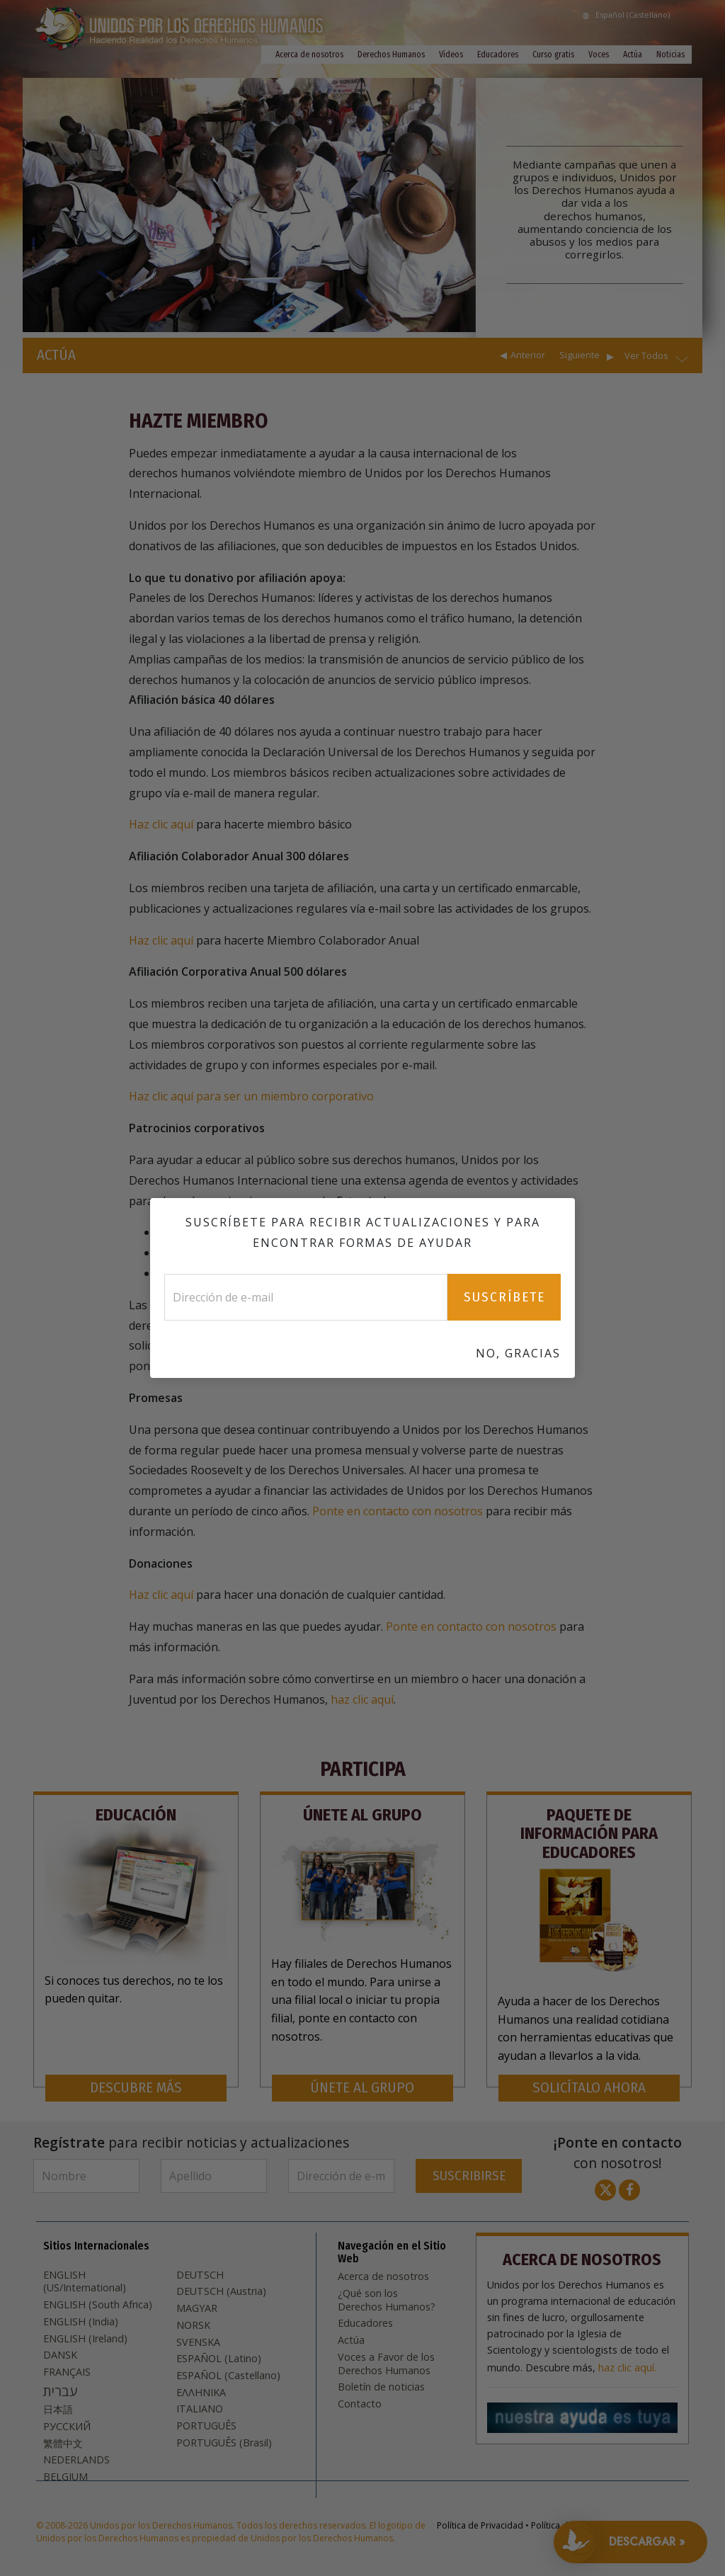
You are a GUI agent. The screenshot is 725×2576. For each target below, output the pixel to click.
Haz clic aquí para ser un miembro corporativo (251, 1096)
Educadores (497, 54)
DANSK (60, 2355)
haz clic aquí (362, 1699)
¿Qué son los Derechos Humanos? (386, 2300)
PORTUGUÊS (206, 2426)
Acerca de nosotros (309, 54)
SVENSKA (198, 2342)
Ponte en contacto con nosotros (397, 1511)
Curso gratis (553, 54)
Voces (598, 54)
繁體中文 (63, 2443)
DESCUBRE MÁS (136, 2088)
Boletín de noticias (381, 2387)
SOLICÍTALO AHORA (589, 2088)
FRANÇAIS (67, 2372)
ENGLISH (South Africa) (97, 2304)
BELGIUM (65, 2476)
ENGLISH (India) (80, 2321)
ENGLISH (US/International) (84, 2282)
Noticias (670, 54)
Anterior (527, 354)
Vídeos (451, 54)
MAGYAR (196, 2308)
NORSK (193, 2325)
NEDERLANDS (76, 2460)
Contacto (360, 2404)
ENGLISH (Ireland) (85, 2338)
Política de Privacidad (480, 2525)
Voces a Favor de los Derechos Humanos (386, 2364)
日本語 (58, 2409)
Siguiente (579, 354)
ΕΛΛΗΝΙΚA (201, 2392)
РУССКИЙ (67, 2426)
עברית (60, 2391)
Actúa (632, 54)
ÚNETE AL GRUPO (362, 2088)
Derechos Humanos (391, 54)
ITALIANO (199, 2409)
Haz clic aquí (162, 824)
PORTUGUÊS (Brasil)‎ (224, 2443)
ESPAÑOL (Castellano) (228, 2375)
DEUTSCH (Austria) (221, 2291)
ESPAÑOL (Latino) (218, 2358)
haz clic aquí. (627, 2367)
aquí (475, 1366)
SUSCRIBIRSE (469, 2175)
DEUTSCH (200, 2275)
